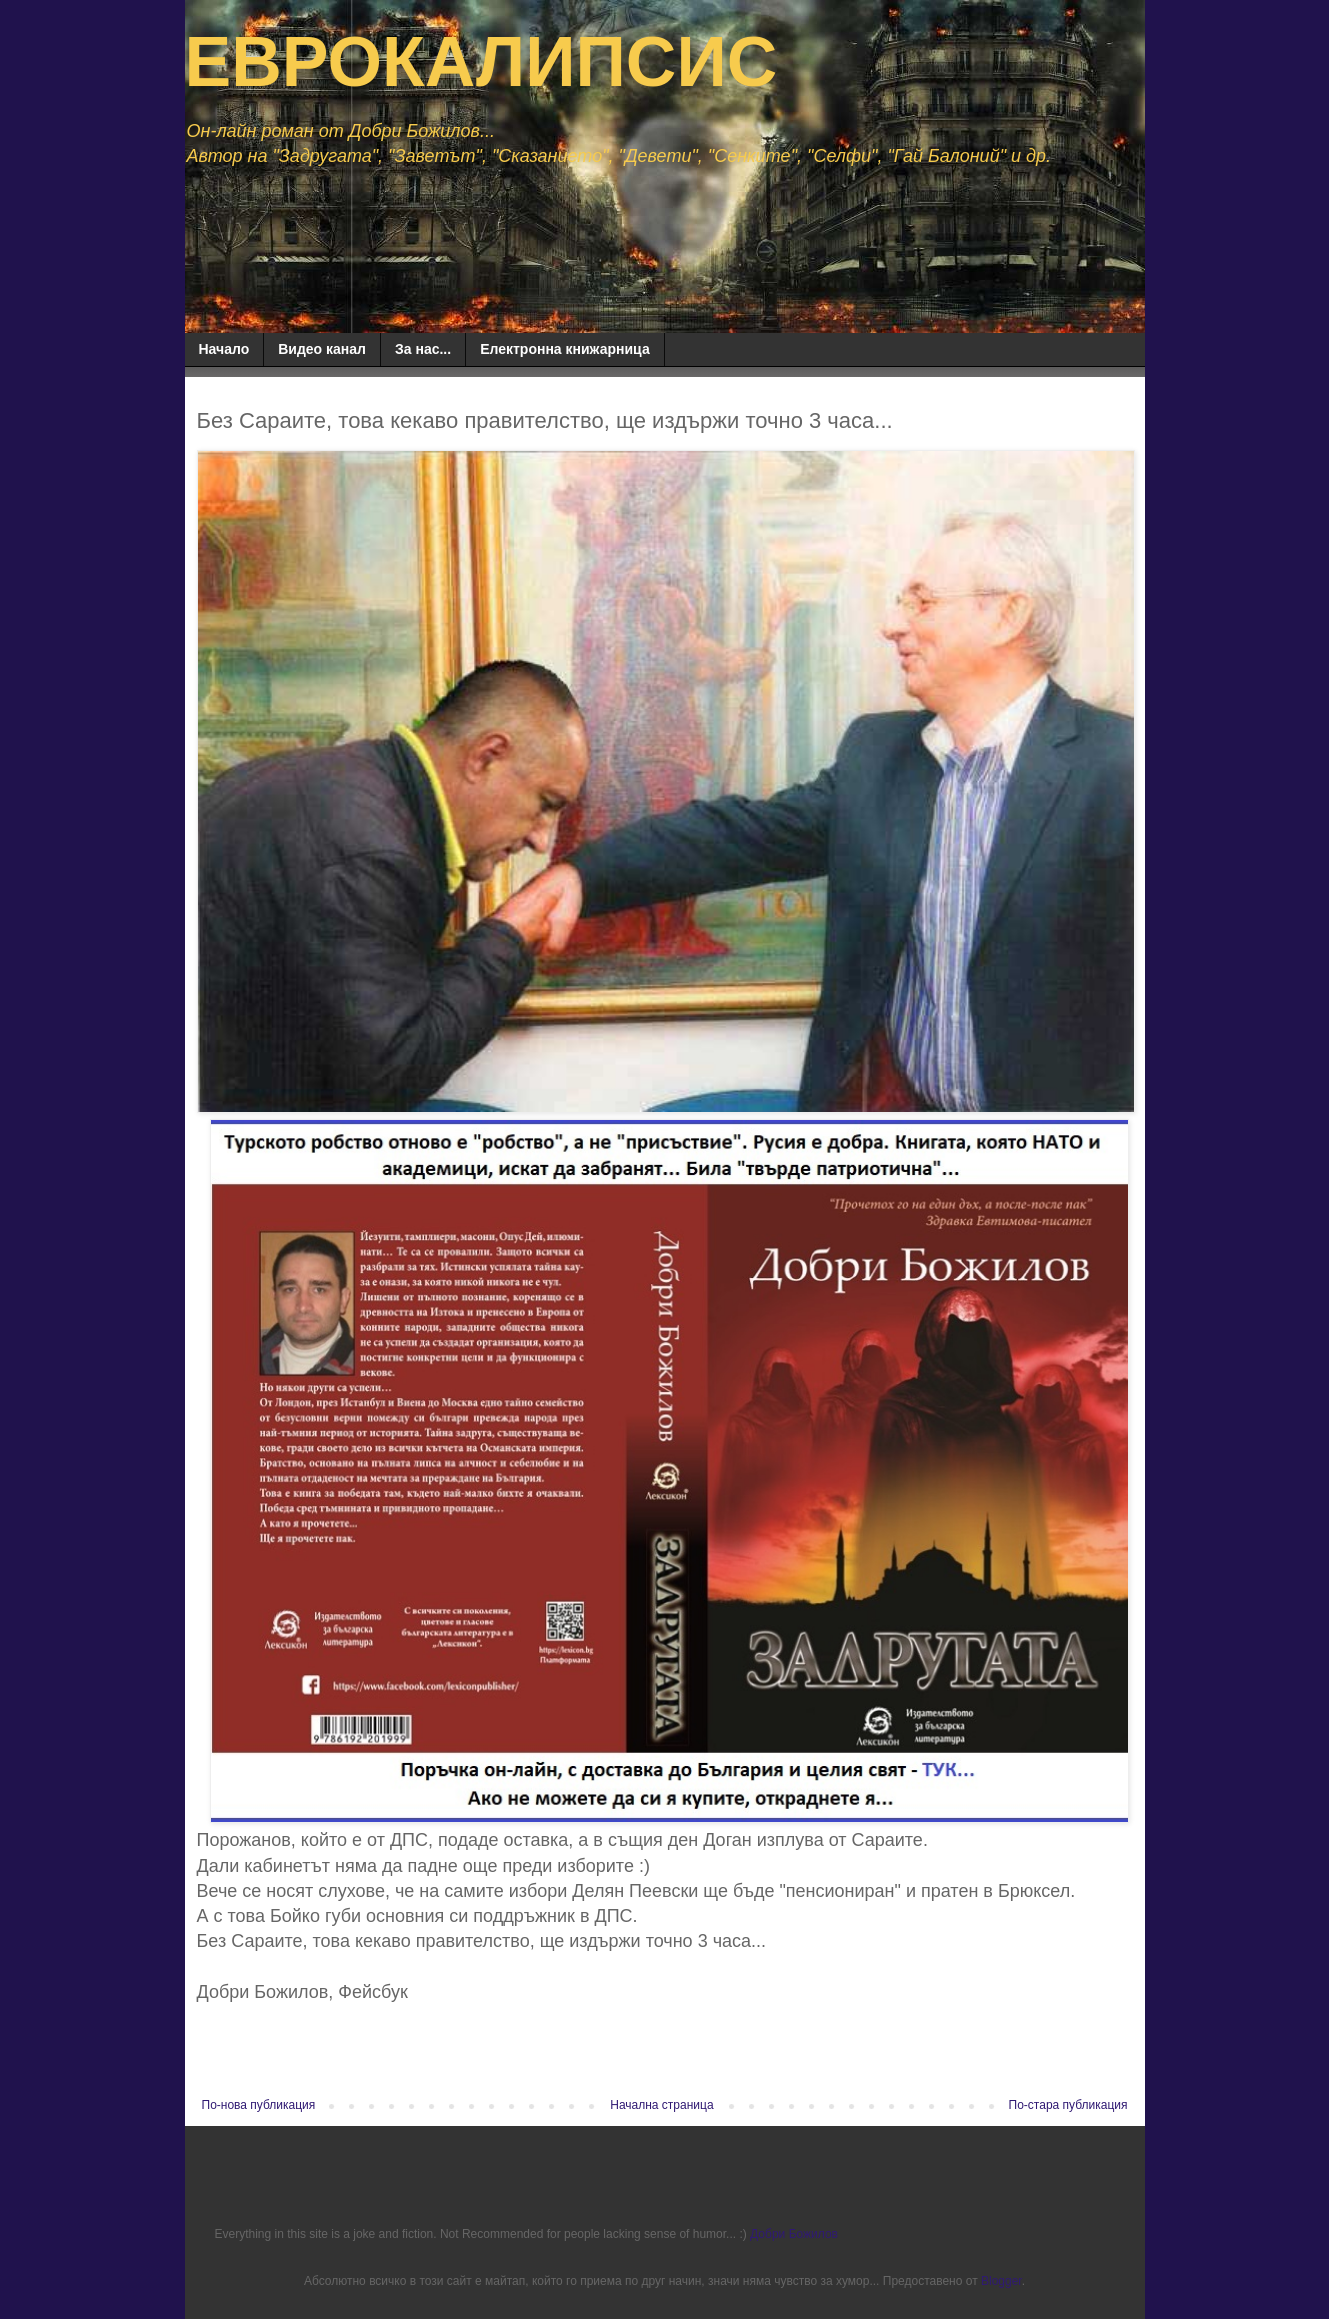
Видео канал (322, 349)
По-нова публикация (259, 2105)
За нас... (423, 349)
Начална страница (661, 2105)
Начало (224, 349)
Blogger (1001, 2281)
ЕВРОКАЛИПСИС (481, 62)
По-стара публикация (1068, 2105)
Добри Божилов (794, 2234)
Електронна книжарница (565, 349)
